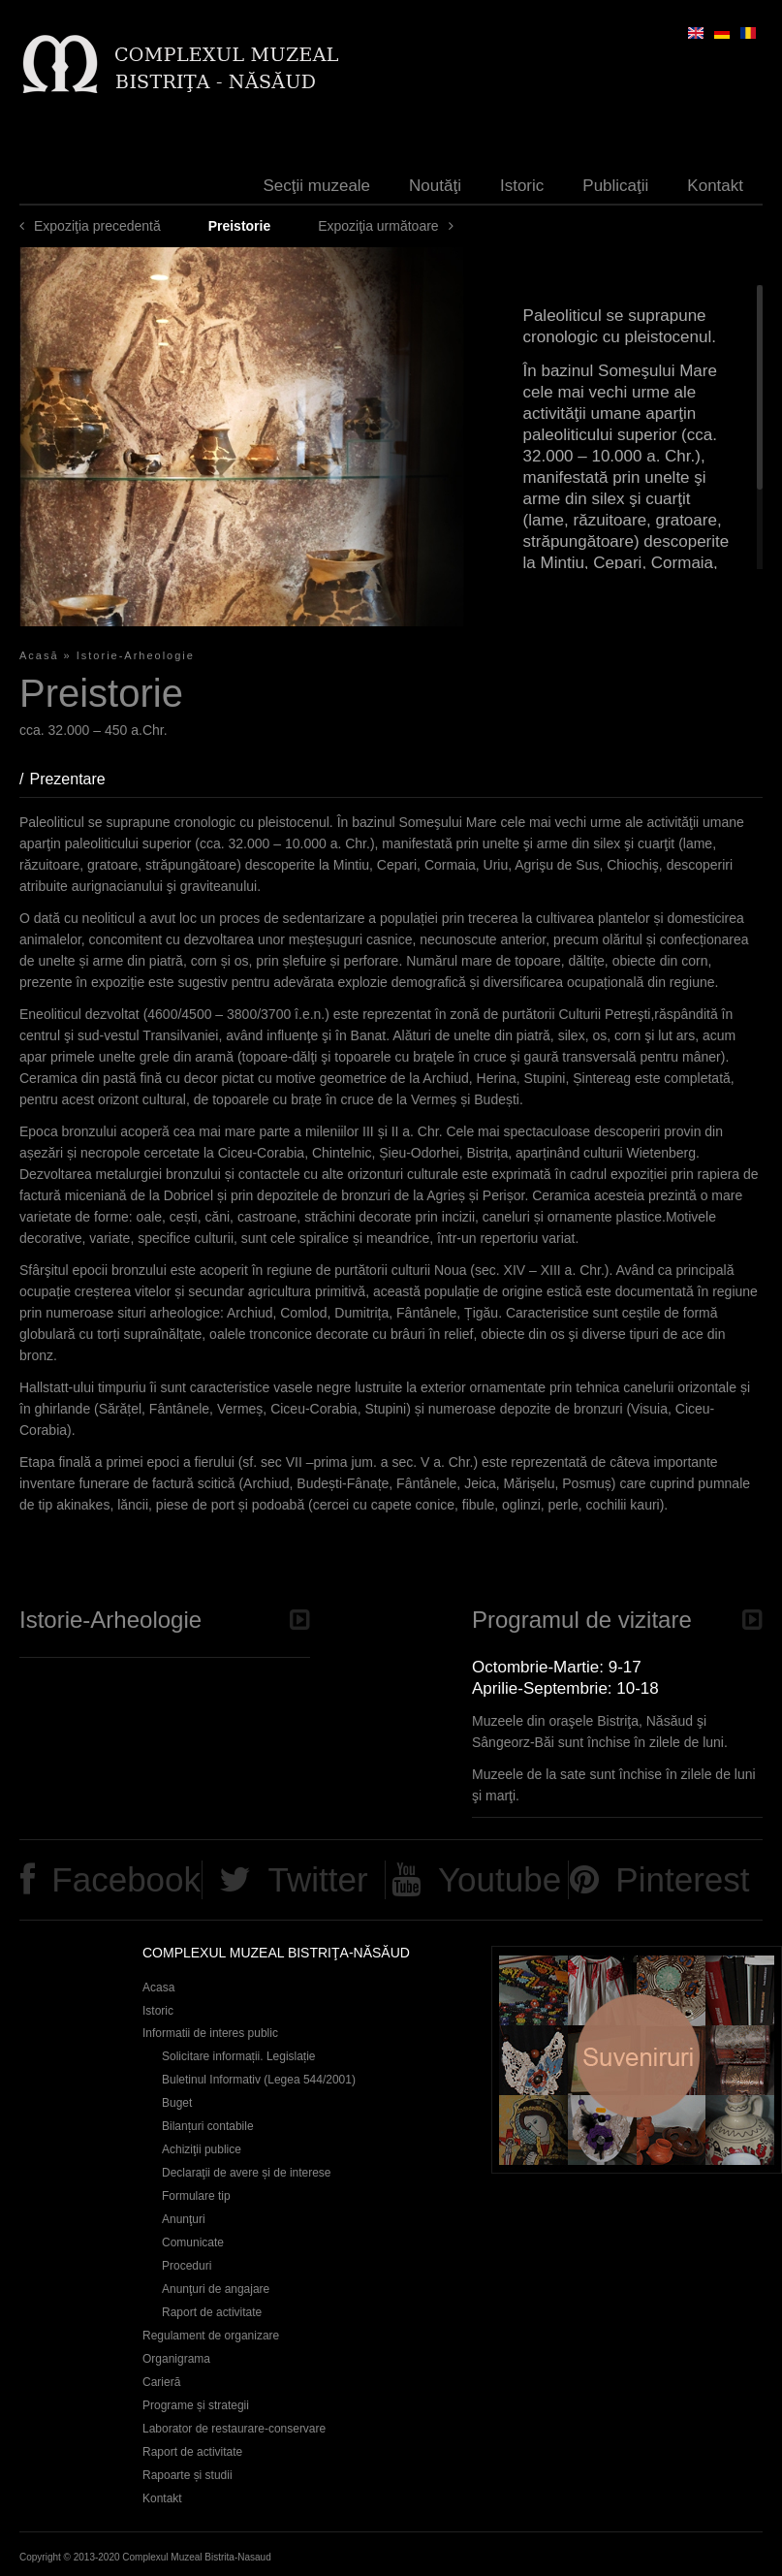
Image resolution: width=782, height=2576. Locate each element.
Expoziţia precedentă (97, 226)
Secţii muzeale (317, 185)
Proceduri (186, 2266)
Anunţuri (183, 2219)
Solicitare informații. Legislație (239, 2056)
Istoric (522, 185)
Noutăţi (435, 185)
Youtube (499, 1879)
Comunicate (193, 2242)
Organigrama (176, 2359)
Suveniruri (636, 2060)
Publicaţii (615, 185)
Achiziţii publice (201, 2149)
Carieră (161, 2382)
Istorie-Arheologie (136, 655)
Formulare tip (196, 2196)
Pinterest (682, 1879)
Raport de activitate (212, 2312)
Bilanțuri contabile (208, 2126)
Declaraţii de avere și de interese (246, 2172)
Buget (177, 2103)
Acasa (158, 1987)
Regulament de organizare (210, 2335)
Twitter (318, 1879)
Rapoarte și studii (187, 2475)
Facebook (126, 1879)
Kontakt (715, 185)
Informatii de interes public (210, 2033)
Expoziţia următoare (378, 226)
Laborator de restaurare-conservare (234, 2428)
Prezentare (76, 779)
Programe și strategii (195, 2405)
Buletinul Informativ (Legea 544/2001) (259, 2079)
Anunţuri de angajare (215, 2289)
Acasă (39, 655)
